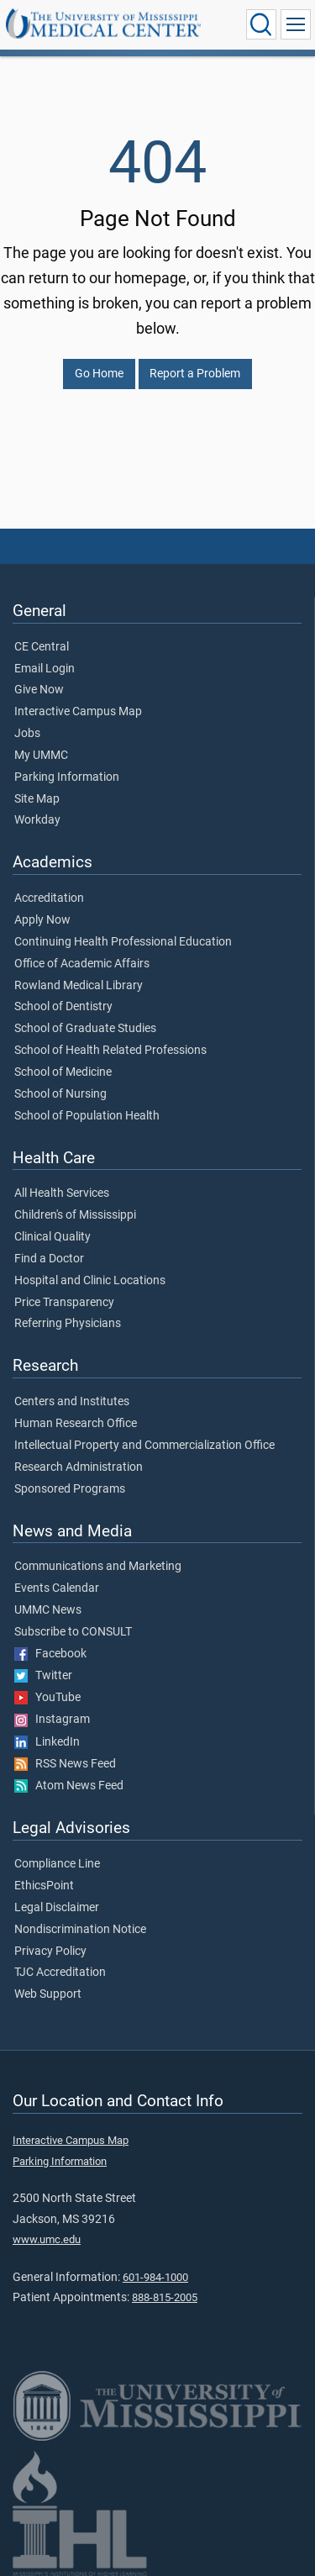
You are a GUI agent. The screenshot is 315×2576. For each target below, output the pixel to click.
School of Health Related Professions (110, 1050)
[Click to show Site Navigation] (296, 24)
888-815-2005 (164, 2297)
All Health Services (61, 1193)
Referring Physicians (67, 1323)
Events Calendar (56, 1588)
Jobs (27, 733)
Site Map (37, 799)
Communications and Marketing (97, 1566)
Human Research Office (75, 1423)
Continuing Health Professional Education (123, 942)
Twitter (43, 1676)
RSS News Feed (65, 1764)
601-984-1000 (155, 2277)
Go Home (99, 373)
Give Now (39, 690)
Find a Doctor (49, 1259)
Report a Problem (195, 373)
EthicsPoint (44, 1886)
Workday (37, 820)
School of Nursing (60, 1094)
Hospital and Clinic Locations (89, 1281)
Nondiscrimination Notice (80, 1929)
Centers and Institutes (71, 1402)
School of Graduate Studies (85, 1028)
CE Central (41, 647)
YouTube (47, 1697)
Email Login (44, 669)
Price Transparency (64, 1302)
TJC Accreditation (60, 1972)
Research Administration (78, 1467)
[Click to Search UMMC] (261, 24)
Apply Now (42, 920)
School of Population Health (87, 1116)
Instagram (52, 1719)
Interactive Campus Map (78, 712)
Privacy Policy (50, 1951)
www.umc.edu (47, 2239)
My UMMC (41, 755)
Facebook (50, 1654)
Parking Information (66, 777)
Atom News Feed (68, 1786)
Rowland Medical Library (78, 986)
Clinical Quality (52, 1237)
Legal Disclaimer (56, 1908)
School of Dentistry (63, 1007)
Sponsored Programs (69, 1489)
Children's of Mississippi (75, 1215)
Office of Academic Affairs (82, 964)
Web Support (47, 1994)
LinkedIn (47, 1742)
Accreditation (49, 898)
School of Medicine (63, 1072)
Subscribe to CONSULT (73, 1632)
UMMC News (47, 1610)
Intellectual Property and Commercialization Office (144, 1445)
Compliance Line (57, 1864)
